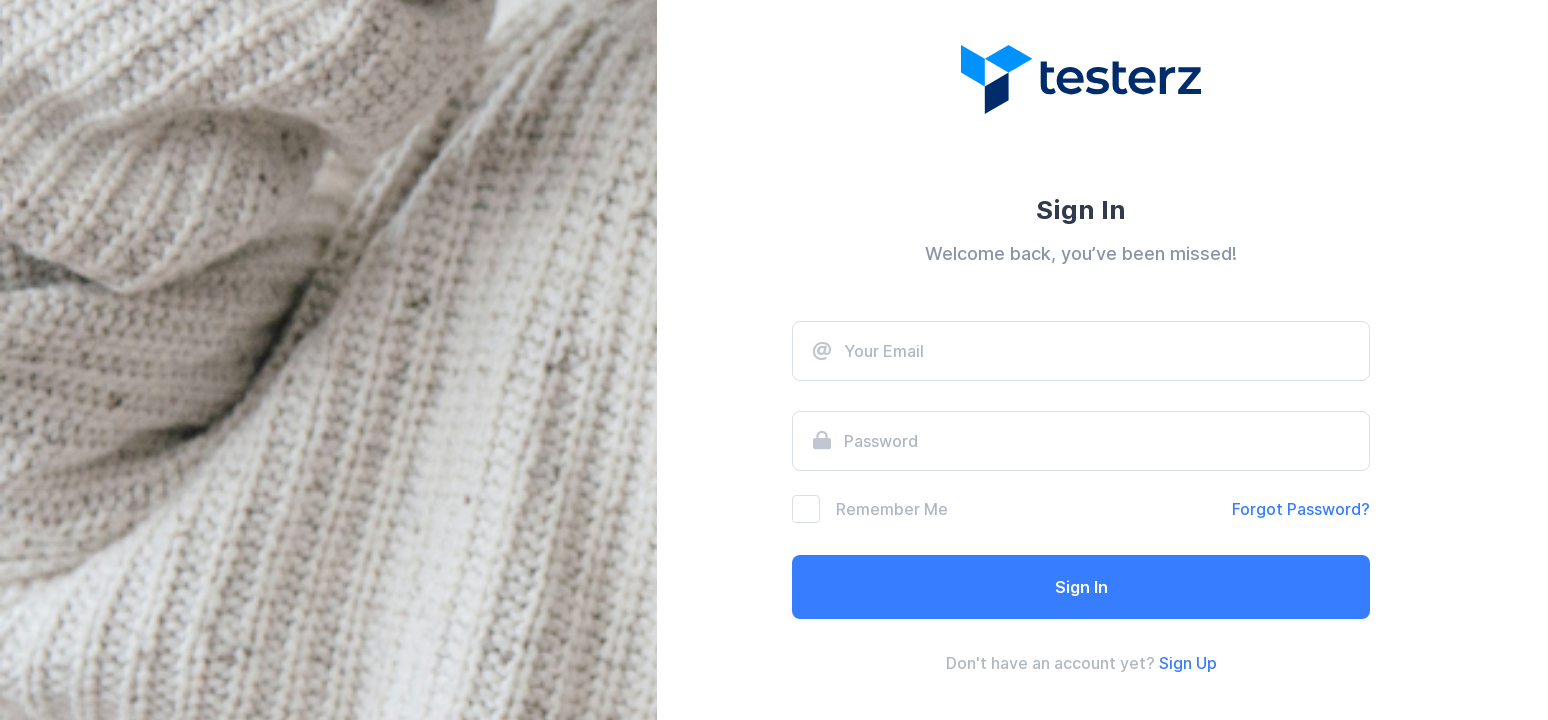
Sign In (1081, 587)
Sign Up (1188, 663)
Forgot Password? (1301, 509)
